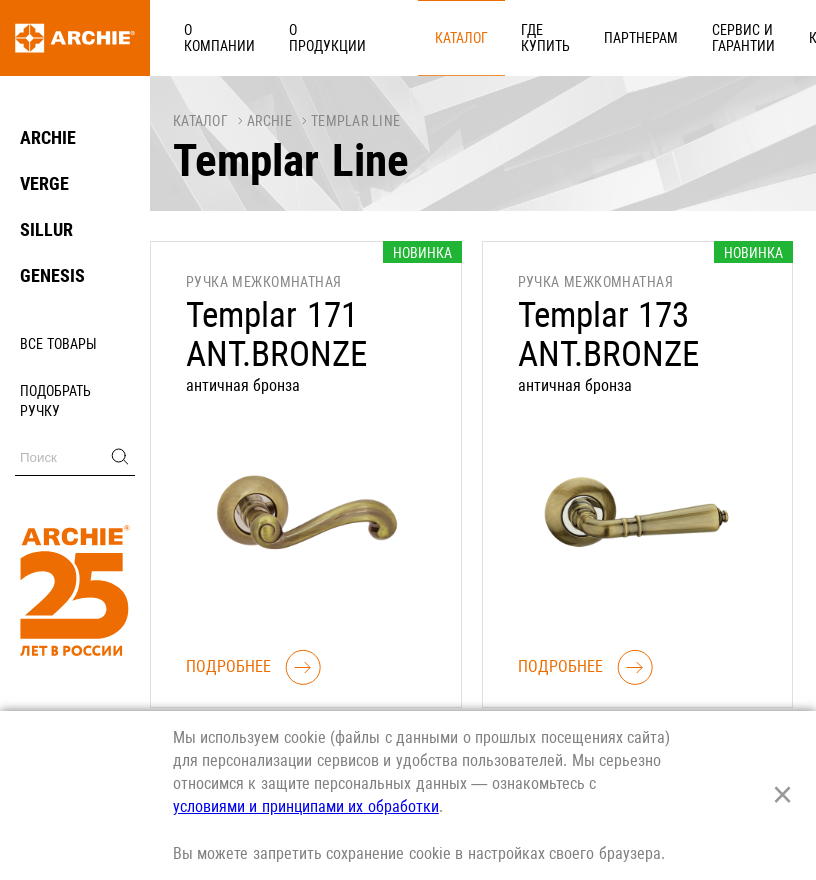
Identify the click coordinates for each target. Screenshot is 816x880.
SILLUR (46, 229)
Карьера (680, 37)
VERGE (44, 183)
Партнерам (508, 37)
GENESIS (52, 275)
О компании (208, 37)
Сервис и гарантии (588, 37)
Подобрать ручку (55, 401)
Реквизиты (756, 37)
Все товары (58, 344)
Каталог (371, 37)
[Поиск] (75, 457)
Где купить (434, 37)
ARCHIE (48, 137)
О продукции (294, 37)
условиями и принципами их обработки (306, 806)
